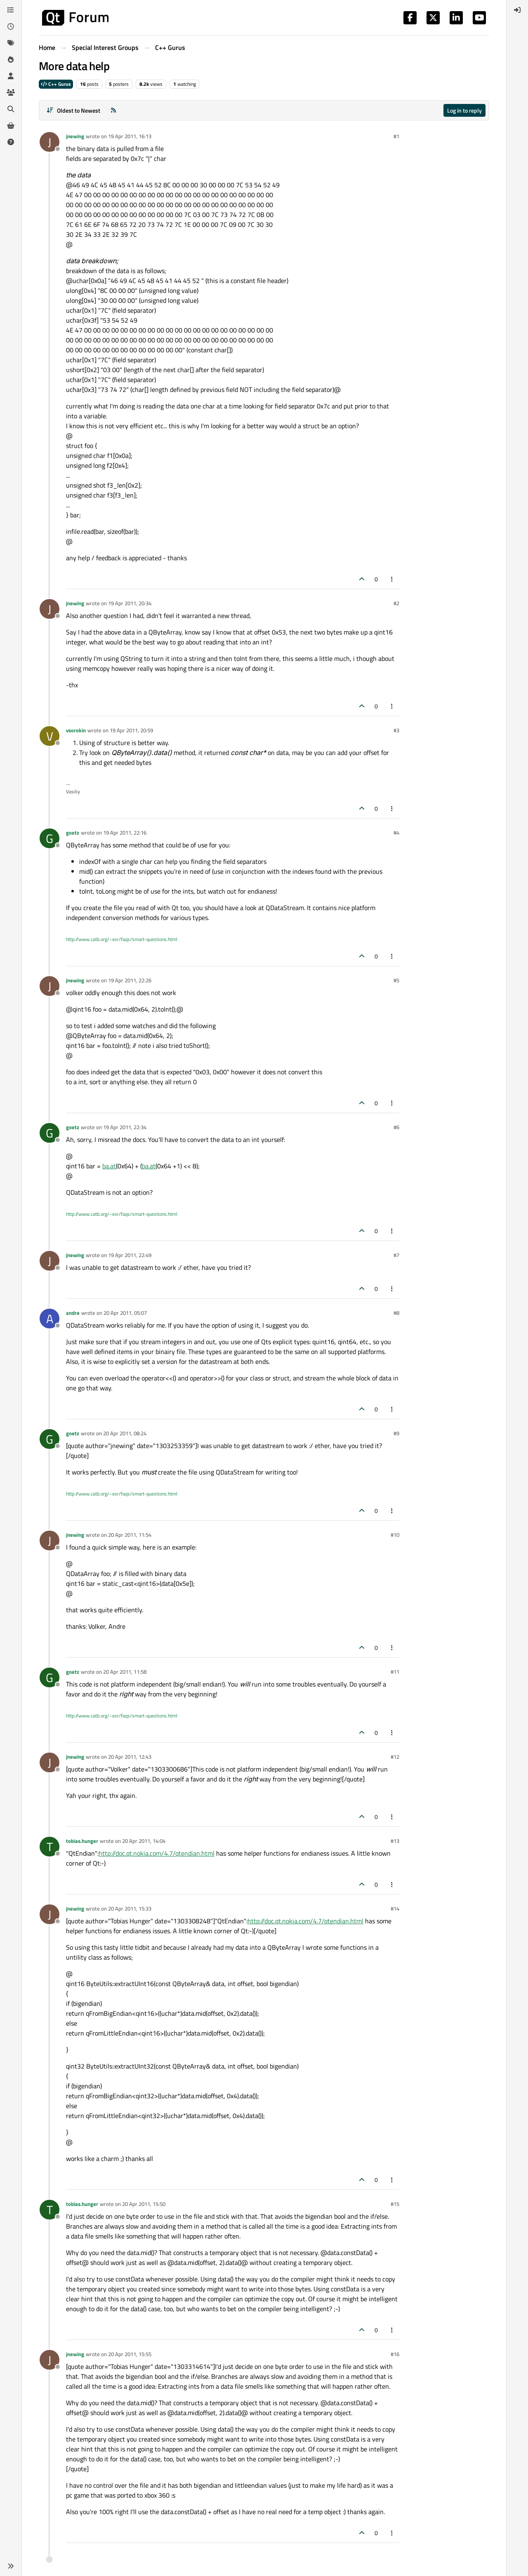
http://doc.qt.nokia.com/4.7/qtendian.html (156, 1853)
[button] (10, 2566)
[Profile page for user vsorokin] (49, 736)
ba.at (109, 1166)
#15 (395, 2204)
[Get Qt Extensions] (10, 125)
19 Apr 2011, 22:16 (124, 832)
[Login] (517, 10)
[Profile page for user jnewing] (49, 142)
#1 (396, 136)
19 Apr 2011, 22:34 (124, 1127)
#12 (395, 1757)
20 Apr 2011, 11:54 (129, 1535)
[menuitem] (517, 10)
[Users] (10, 76)
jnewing (75, 136)
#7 (396, 1255)
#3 (396, 730)
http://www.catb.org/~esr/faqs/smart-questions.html (121, 939)
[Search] (10, 109)
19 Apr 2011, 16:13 (129, 136)
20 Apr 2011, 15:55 (129, 2354)
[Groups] (10, 92)
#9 (396, 1433)
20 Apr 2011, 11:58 (124, 1672)
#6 (396, 1127)
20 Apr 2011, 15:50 (143, 2204)
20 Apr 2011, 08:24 (124, 1433)
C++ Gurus (56, 84)
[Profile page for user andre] (49, 1318)
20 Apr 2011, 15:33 (129, 1908)
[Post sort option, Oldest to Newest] (73, 110)
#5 (396, 980)
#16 (395, 2354)
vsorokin (76, 730)
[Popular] (10, 59)
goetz (72, 832)
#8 (396, 1313)
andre (73, 1313)
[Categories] (10, 10)
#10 (395, 1535)
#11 (395, 1672)
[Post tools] (392, 579)
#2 (396, 603)
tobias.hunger (82, 1841)
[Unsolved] (10, 142)
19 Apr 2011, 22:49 (129, 1255)
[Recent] (10, 26)
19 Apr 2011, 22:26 (129, 980)
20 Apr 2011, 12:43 (129, 1757)
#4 (396, 832)
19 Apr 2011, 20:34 (129, 603)
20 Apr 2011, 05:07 (125, 1313)
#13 (395, 1841)
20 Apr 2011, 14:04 (143, 1841)
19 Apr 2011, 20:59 (131, 730)
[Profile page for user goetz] (49, 838)
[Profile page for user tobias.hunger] (49, 1847)
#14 (395, 1908)
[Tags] (10, 43)
